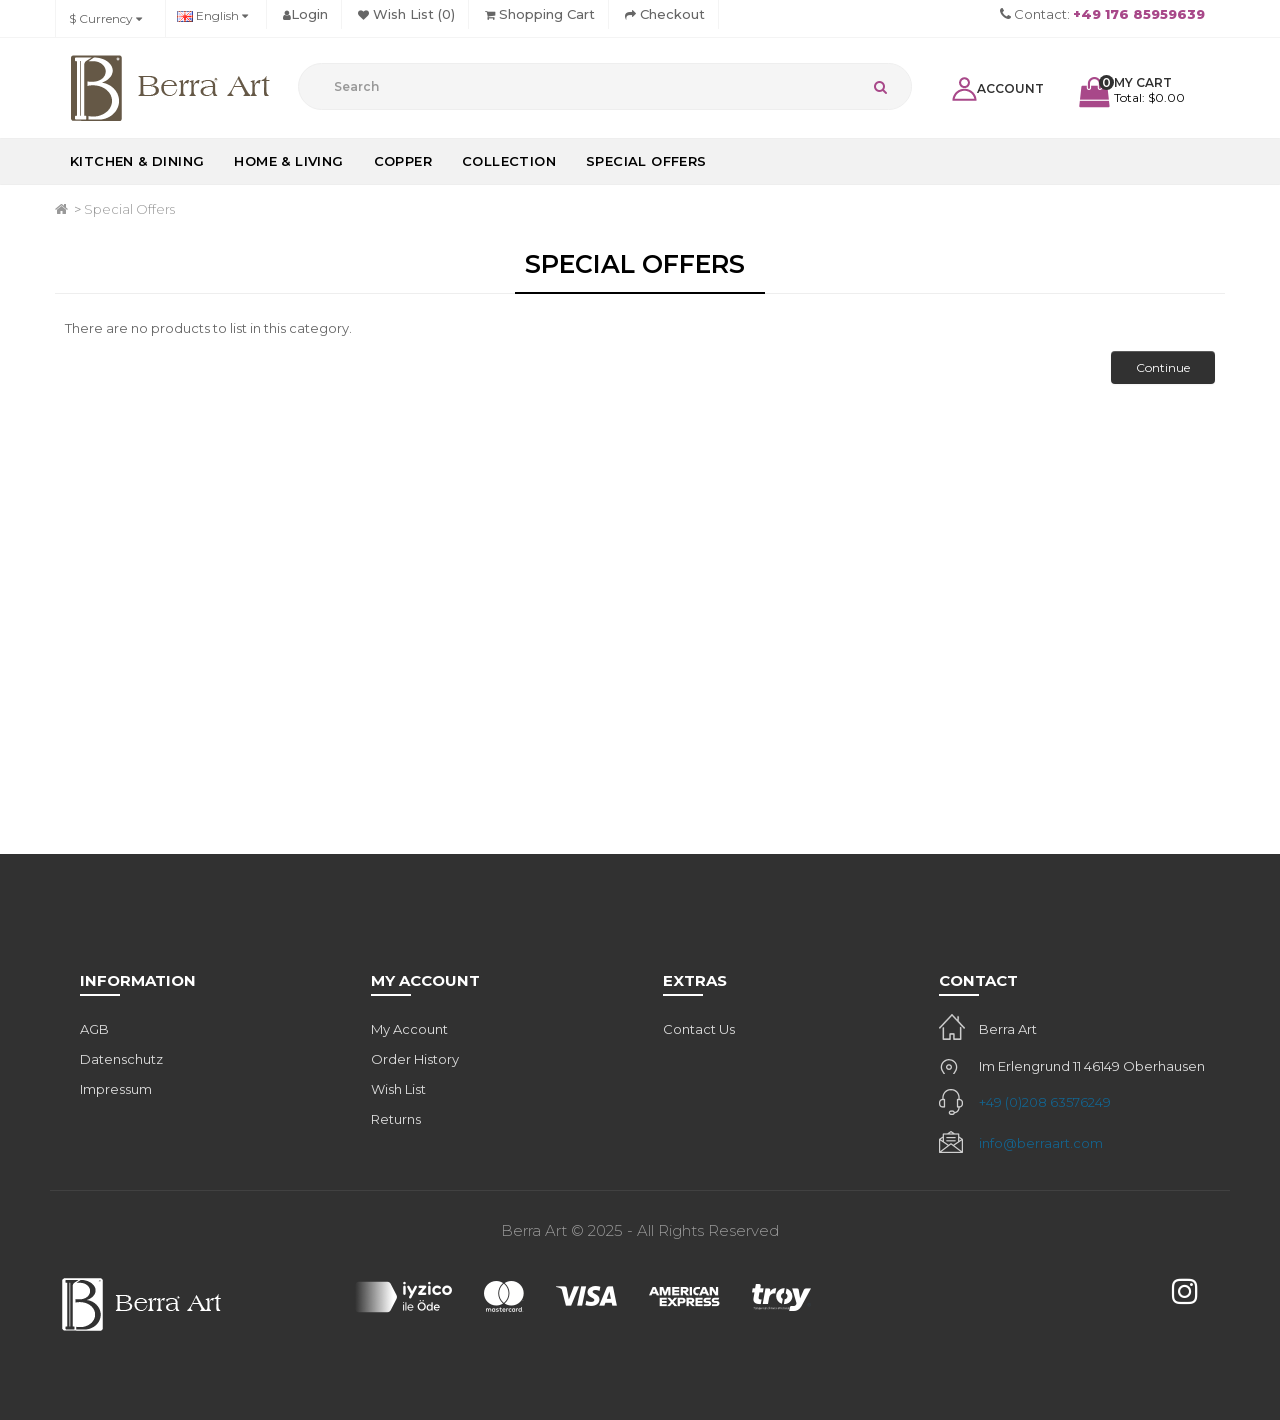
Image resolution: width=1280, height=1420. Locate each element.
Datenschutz (121, 1059)
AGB (94, 1029)
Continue (1163, 367)
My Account (409, 1029)
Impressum (116, 1089)
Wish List (398, 1089)
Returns (396, 1119)
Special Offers (646, 161)
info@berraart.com (1041, 1143)
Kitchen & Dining (137, 161)
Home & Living (288, 161)
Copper (403, 161)
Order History (415, 1059)
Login (305, 14)
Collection (509, 161)
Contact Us (699, 1029)
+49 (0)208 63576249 (1045, 1102)
